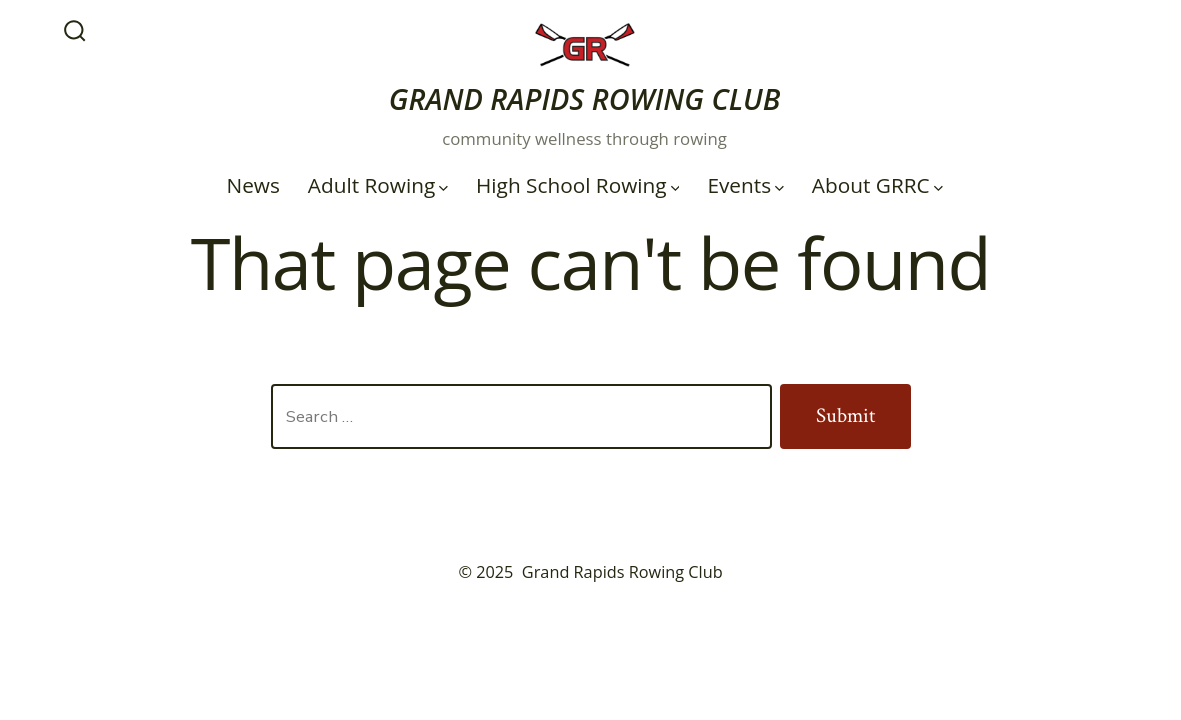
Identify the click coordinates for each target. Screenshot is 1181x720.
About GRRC (877, 185)
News (252, 185)
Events (745, 185)
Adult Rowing (378, 185)
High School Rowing (577, 185)
